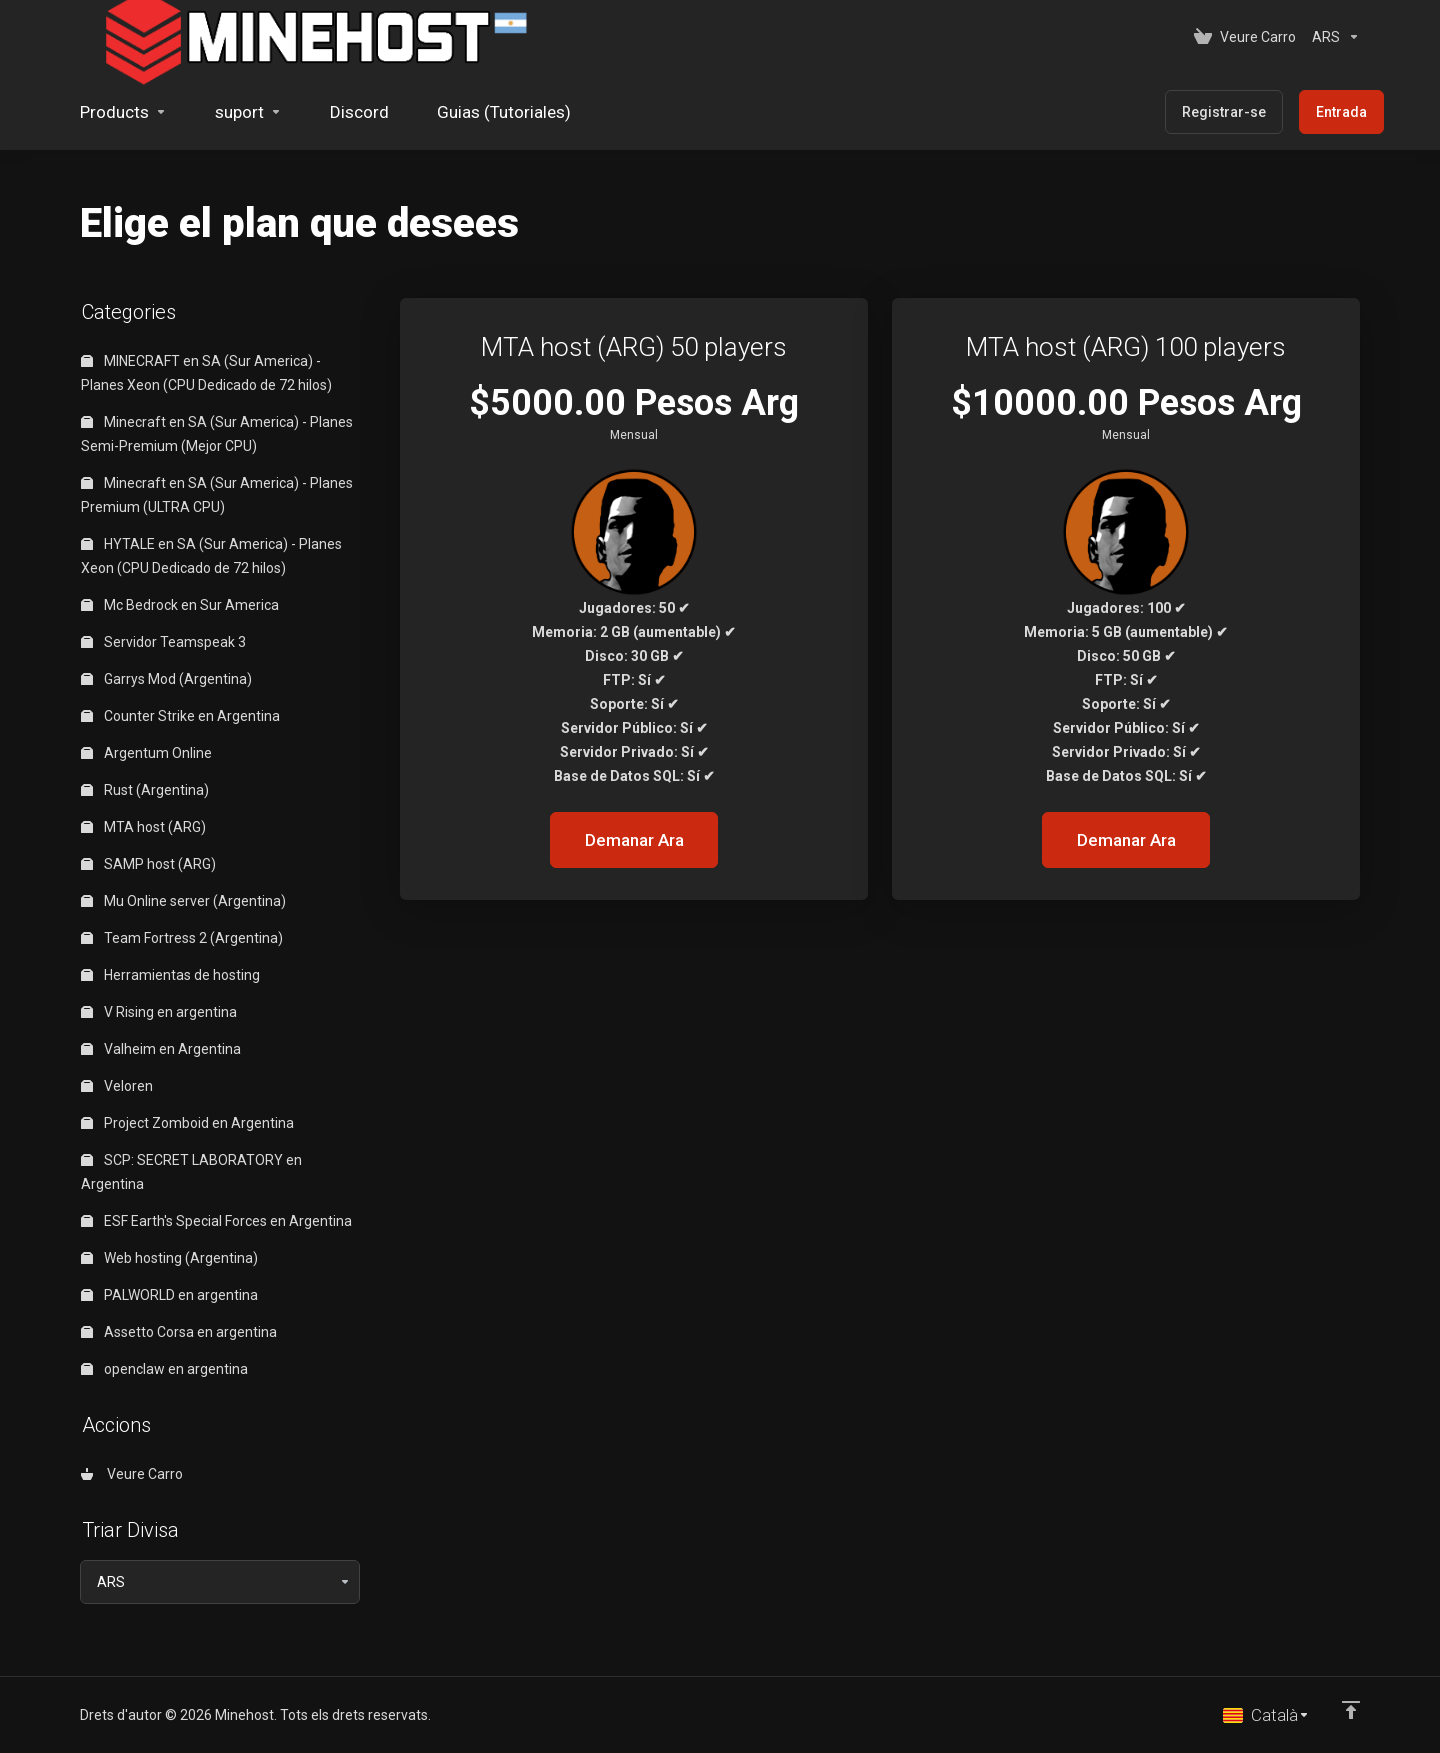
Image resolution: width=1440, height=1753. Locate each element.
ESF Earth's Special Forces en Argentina (216, 1221)
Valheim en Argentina (161, 1049)
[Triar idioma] (1266, 1715)
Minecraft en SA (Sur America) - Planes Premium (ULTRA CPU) (217, 495)
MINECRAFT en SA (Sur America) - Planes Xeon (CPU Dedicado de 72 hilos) (206, 373)
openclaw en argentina (164, 1369)
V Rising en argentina (159, 1012)
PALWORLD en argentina (169, 1295)
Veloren (117, 1086)
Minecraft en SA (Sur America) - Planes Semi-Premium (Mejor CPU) (217, 434)
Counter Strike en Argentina (180, 716)
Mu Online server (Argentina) (183, 901)
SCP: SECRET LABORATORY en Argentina (191, 1172)
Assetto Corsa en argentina (179, 1332)
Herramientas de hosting (170, 975)
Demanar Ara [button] (634, 840)
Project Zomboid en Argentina (187, 1123)
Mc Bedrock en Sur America (180, 605)
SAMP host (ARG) (148, 864)
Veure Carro (132, 1474)
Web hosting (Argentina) (169, 1258)
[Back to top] (1351, 1710)
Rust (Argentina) (145, 790)
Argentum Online (146, 753)
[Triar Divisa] (1332, 37)
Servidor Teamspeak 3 (163, 642)
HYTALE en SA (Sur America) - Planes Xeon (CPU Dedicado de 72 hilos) (211, 556)
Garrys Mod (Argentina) (166, 679)
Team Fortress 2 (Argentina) (182, 938)
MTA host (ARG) (143, 827)
